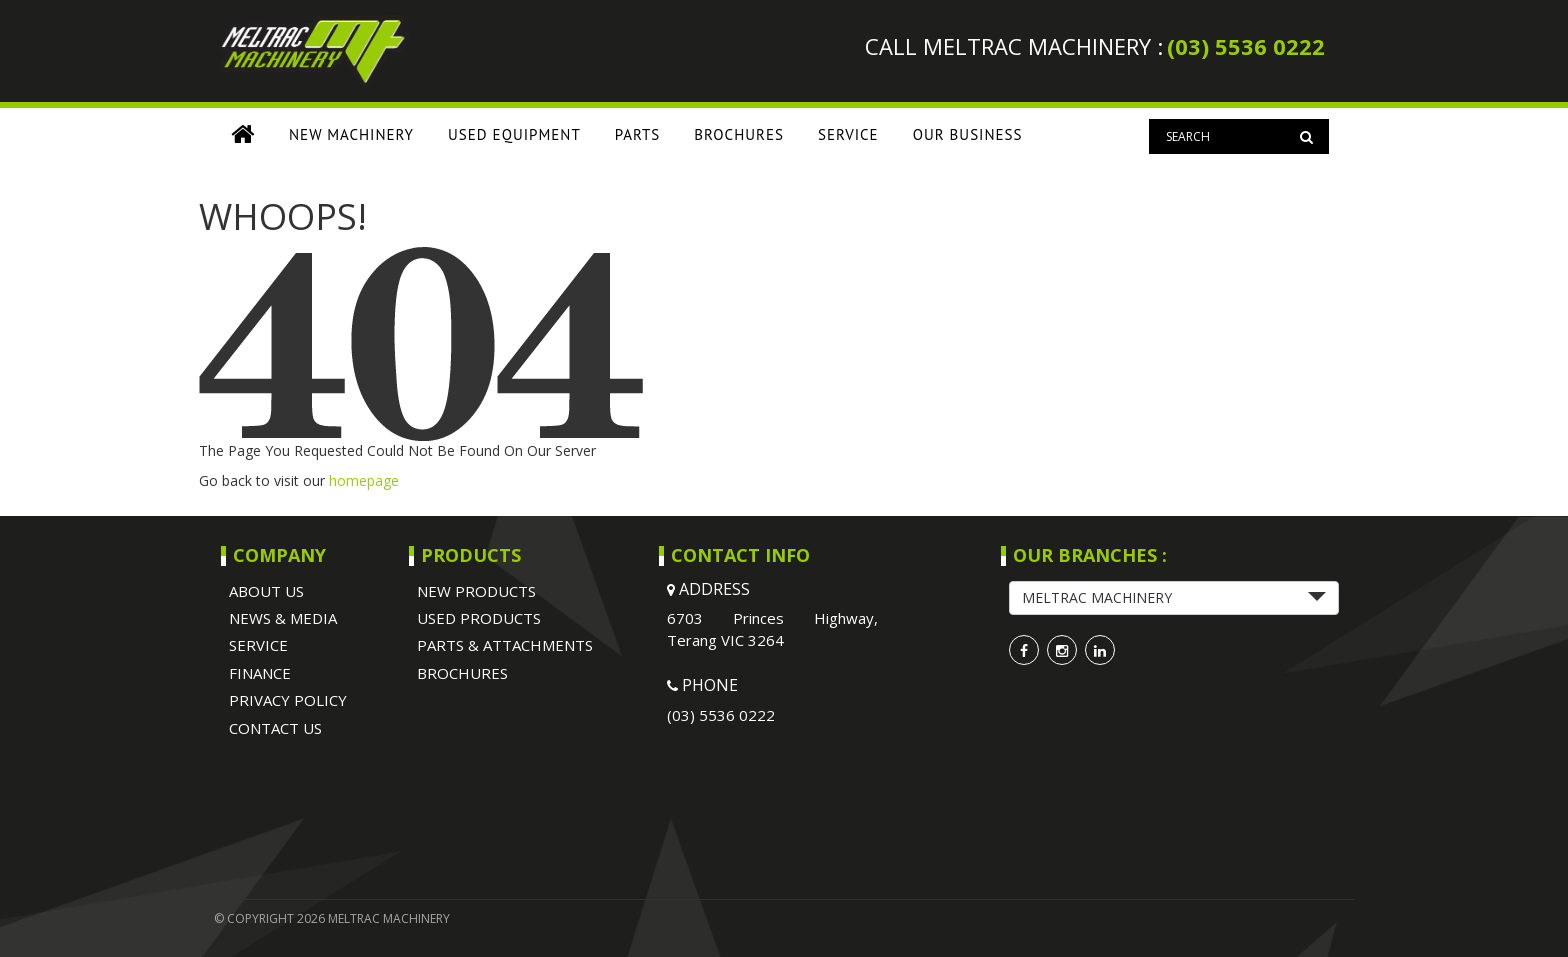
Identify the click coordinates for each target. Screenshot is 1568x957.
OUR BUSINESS (968, 134)
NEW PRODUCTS (476, 591)
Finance (260, 673)
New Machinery (351, 134)
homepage (364, 480)
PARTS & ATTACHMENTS (505, 645)
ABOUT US (266, 591)
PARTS (638, 134)
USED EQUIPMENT (514, 134)
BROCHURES (739, 134)
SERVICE (848, 134)
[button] (1174, 598)
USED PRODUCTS (479, 618)
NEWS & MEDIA (283, 618)
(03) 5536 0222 (1246, 46)
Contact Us (275, 728)
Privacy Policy (288, 700)
